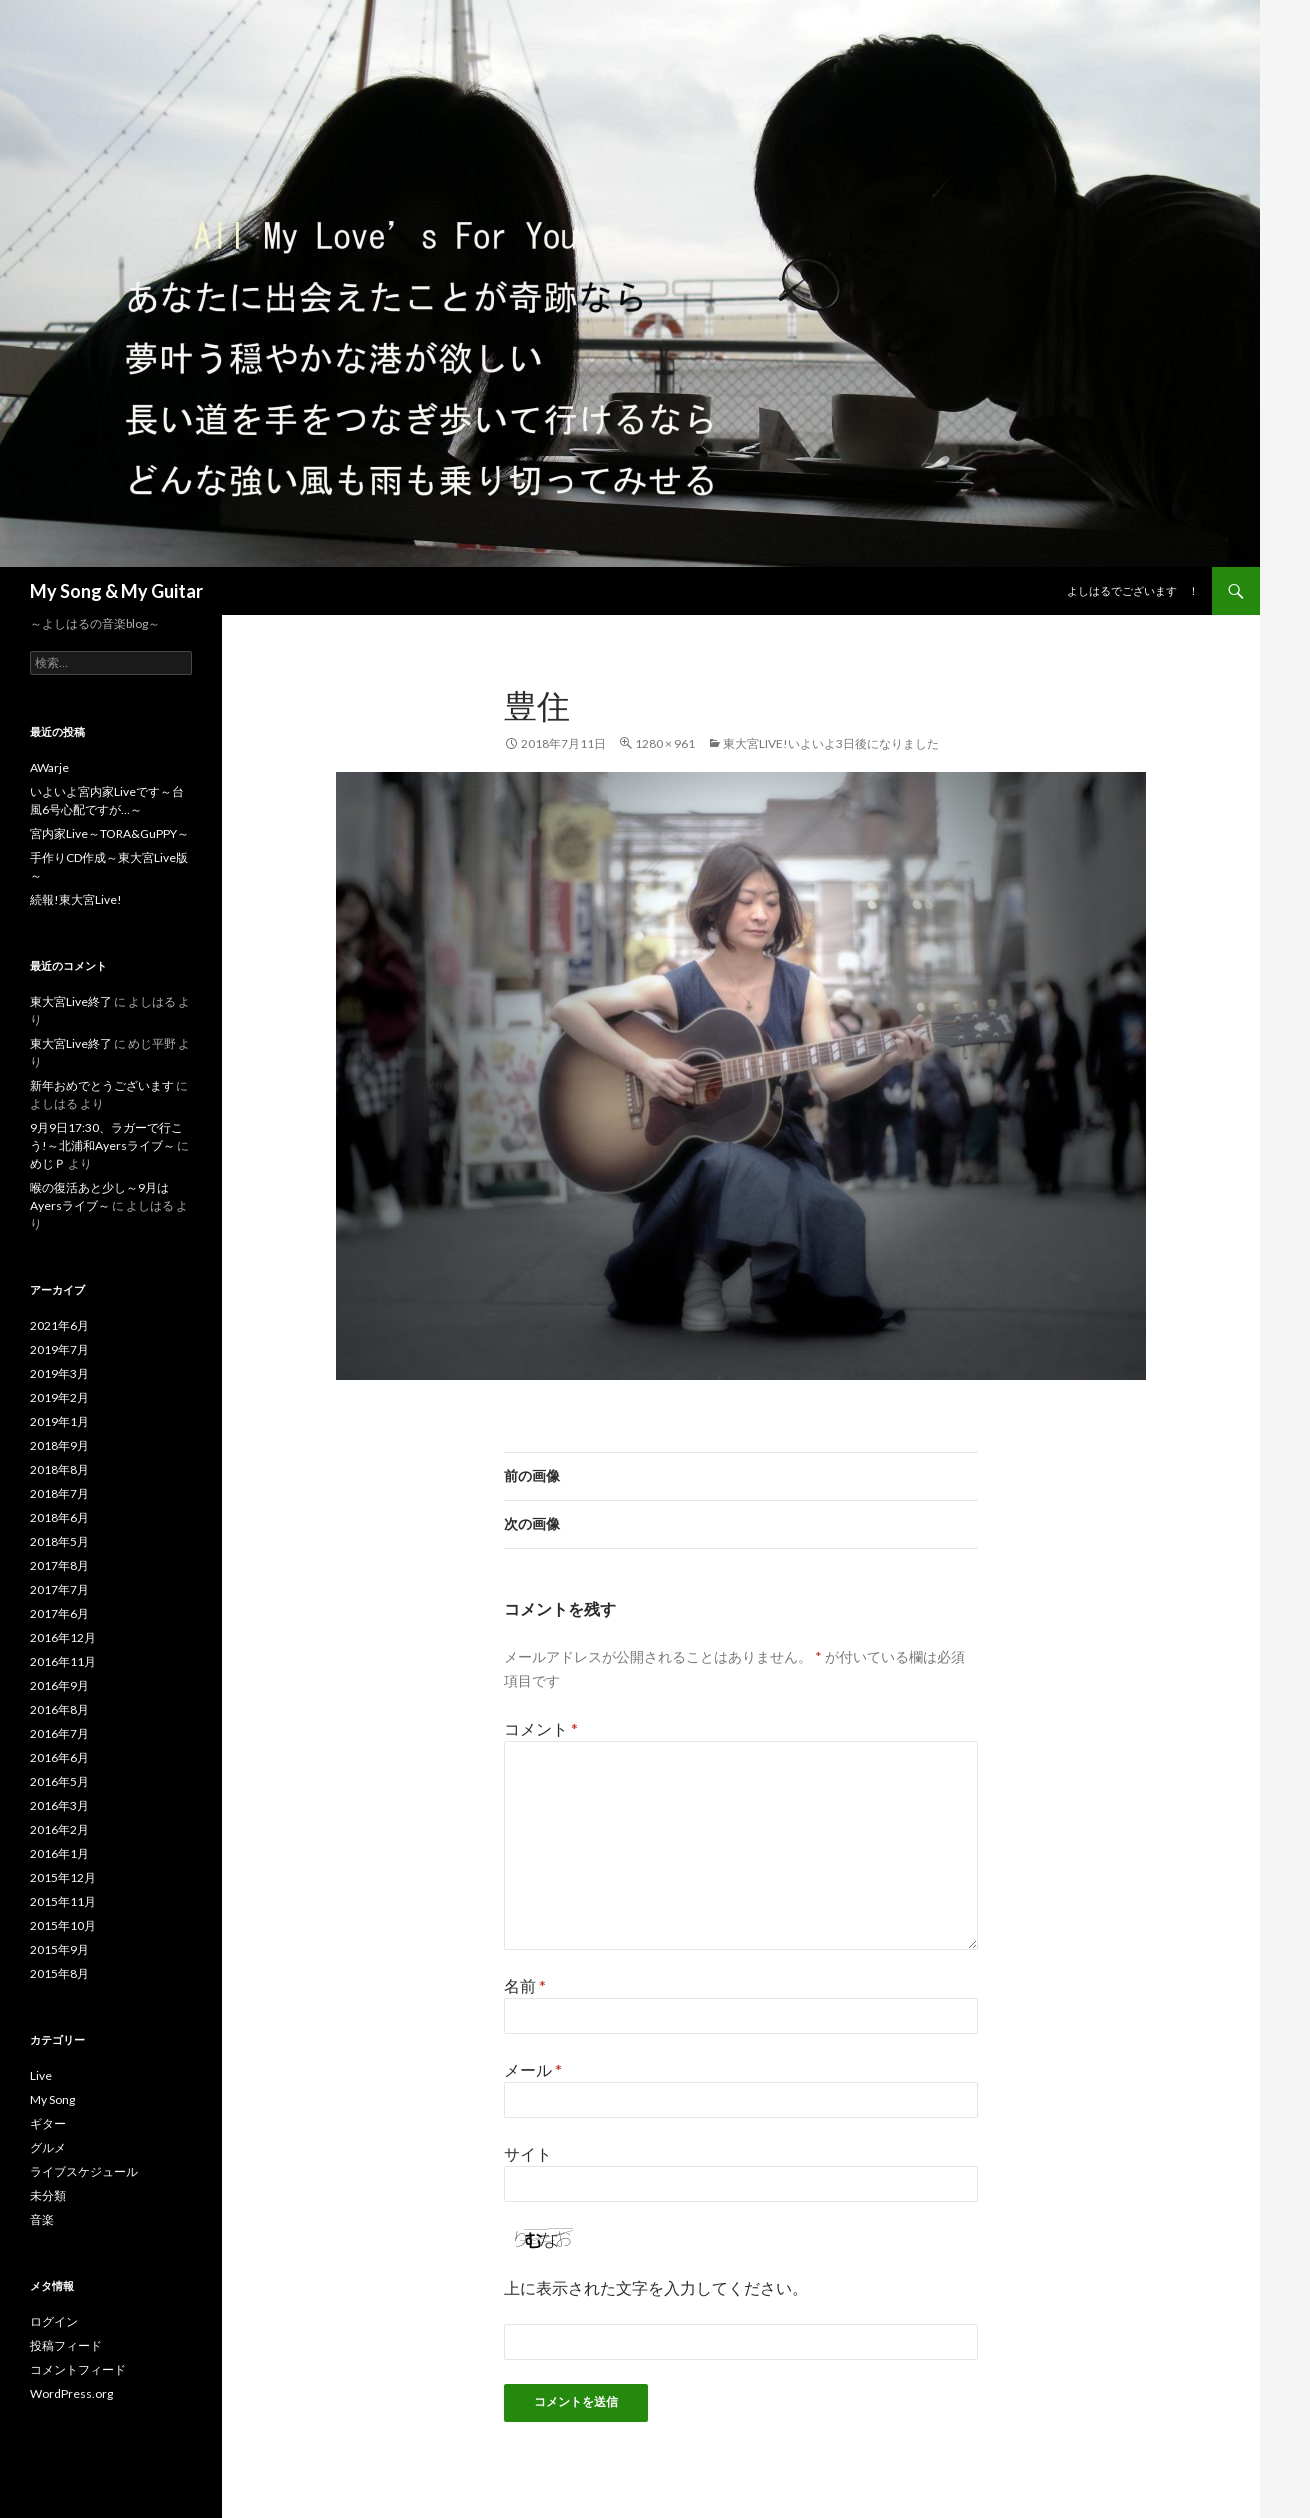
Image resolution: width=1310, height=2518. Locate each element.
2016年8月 (59, 1709)
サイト (528, 2153)
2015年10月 (63, 1925)
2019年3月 (59, 1373)
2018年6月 (59, 1517)
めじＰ (48, 1163)
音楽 (42, 2219)
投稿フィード (66, 2345)
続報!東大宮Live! (76, 899)
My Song (52, 2099)
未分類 (48, 2195)
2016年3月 (59, 1805)
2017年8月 (59, 1565)
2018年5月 (59, 1541)
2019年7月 (59, 1349)
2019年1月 (59, 1421)
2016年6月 (59, 1757)
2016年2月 (59, 1829)
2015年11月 (63, 1901)
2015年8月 (59, 1973)
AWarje (49, 767)
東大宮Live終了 (71, 1001)
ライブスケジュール (84, 2171)
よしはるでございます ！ (1133, 590)
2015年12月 (63, 1877)
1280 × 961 (665, 743)
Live (41, 2075)
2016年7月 (59, 1733)
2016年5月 (59, 1781)
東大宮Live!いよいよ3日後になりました (831, 743)
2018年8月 (59, 1469)
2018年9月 (59, 1445)
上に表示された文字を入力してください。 (656, 2287)
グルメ (48, 2147)
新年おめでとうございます (102, 1085)
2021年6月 (59, 1325)
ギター (48, 2123)
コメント (541, 1728)
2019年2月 (59, 1397)
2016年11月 (63, 1661)
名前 (525, 1985)
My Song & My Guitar (116, 591)
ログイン (54, 2321)
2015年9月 (59, 1949)
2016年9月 (59, 1685)
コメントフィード (78, 2369)
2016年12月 (63, 1637)
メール (533, 2069)
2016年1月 (59, 1853)
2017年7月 (59, 1589)
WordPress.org (71, 2393)
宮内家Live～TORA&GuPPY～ (109, 833)
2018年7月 (59, 1493)
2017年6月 (59, 1613)
